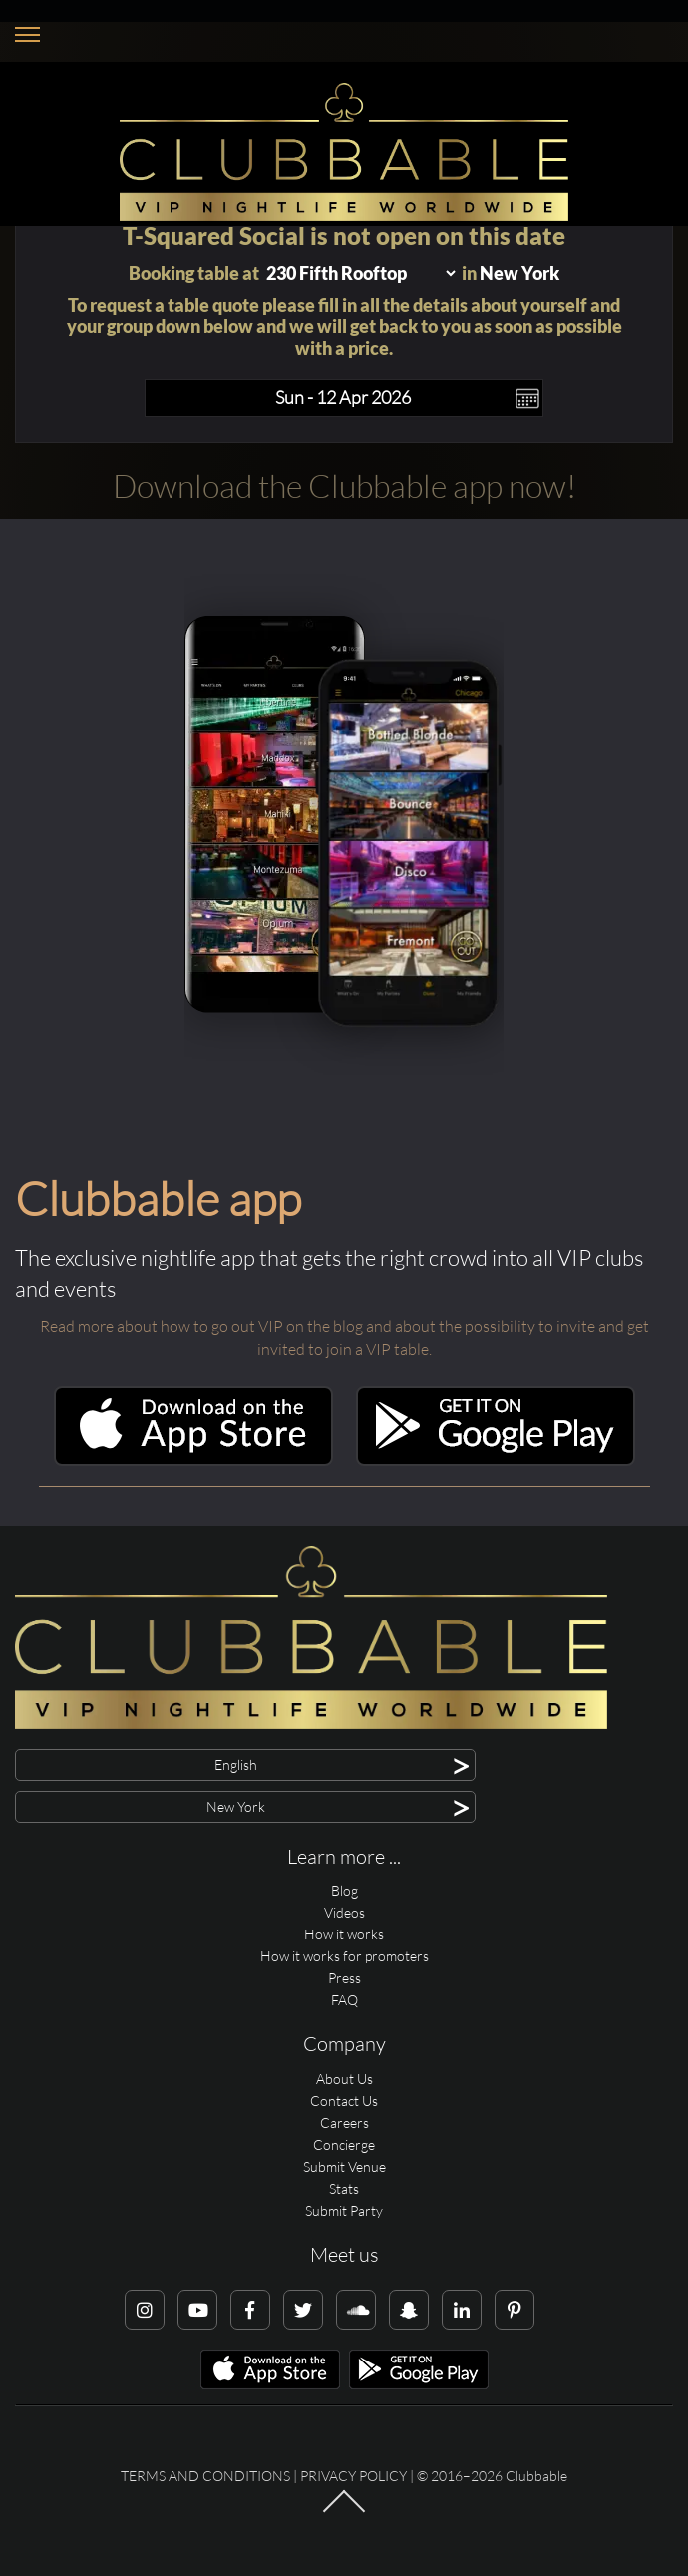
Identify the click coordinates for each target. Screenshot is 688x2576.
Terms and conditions (205, 2475)
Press (344, 1977)
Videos (344, 1912)
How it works (344, 1934)
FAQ (344, 1999)
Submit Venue (344, 2166)
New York (519, 273)
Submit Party (344, 2210)
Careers (344, 2122)
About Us (344, 2078)
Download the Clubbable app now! (344, 485)
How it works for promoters (344, 1955)
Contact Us (344, 2100)
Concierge (344, 2144)
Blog (344, 1890)
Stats (344, 2188)
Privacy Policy (353, 2475)
